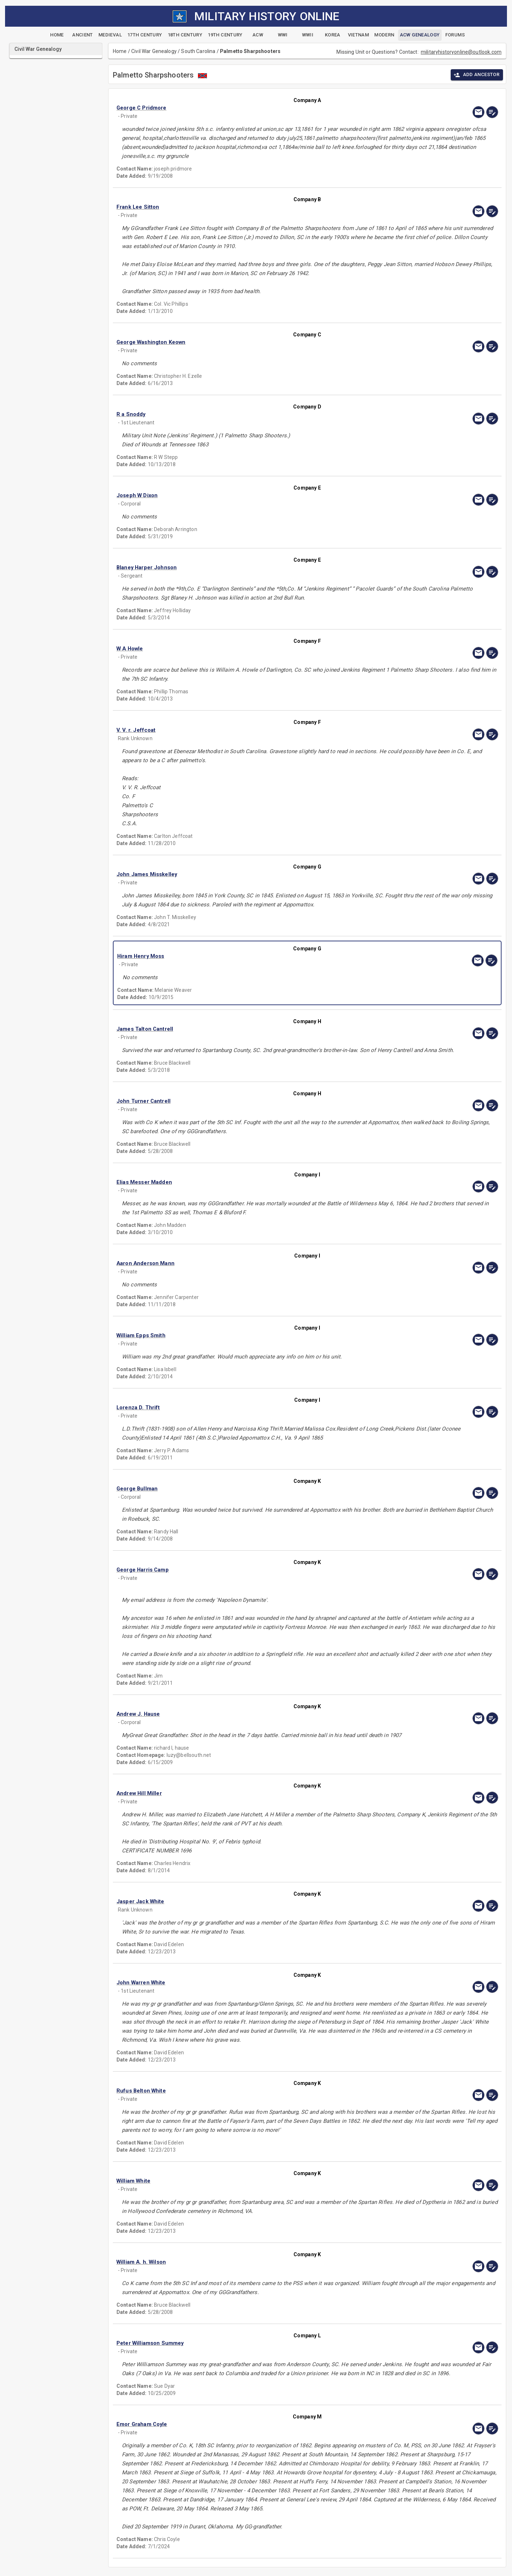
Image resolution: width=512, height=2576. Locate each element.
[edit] (492, 112)
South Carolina (198, 51)
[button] (250, 108)
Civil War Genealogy (154, 51)
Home (120, 51)
